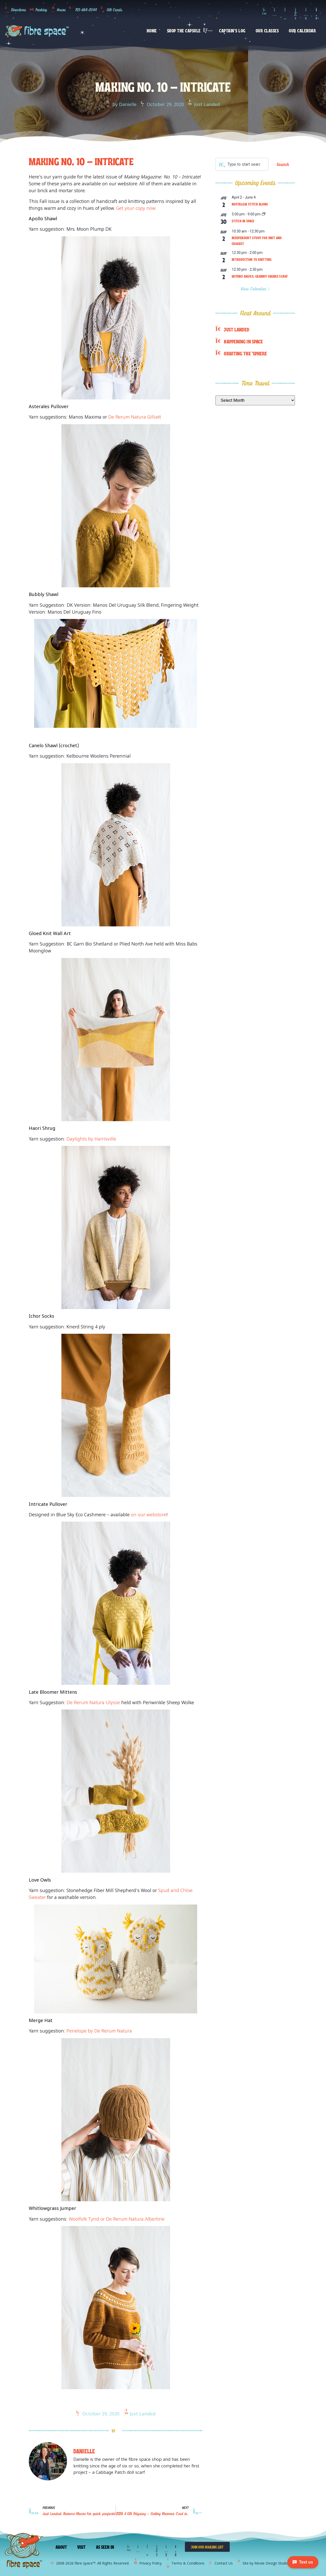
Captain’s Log (232, 30)
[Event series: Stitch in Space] (263, 214)
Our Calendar (302, 30)
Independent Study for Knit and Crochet (257, 241)
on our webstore (148, 1514)
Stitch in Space (243, 221)
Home (152, 30)
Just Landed (207, 104)
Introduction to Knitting (252, 259)
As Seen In (105, 2547)
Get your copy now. (136, 208)
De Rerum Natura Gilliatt (134, 417)
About (61, 2547)
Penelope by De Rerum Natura (99, 2031)
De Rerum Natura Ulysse (93, 1702)
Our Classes (267, 30)
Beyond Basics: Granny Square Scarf (260, 276)
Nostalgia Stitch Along (250, 204)
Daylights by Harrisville (91, 1139)
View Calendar (254, 289)
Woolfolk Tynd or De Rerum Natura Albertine (117, 2219)
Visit (81, 2547)
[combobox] (241, 164)
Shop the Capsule (188, 30)
